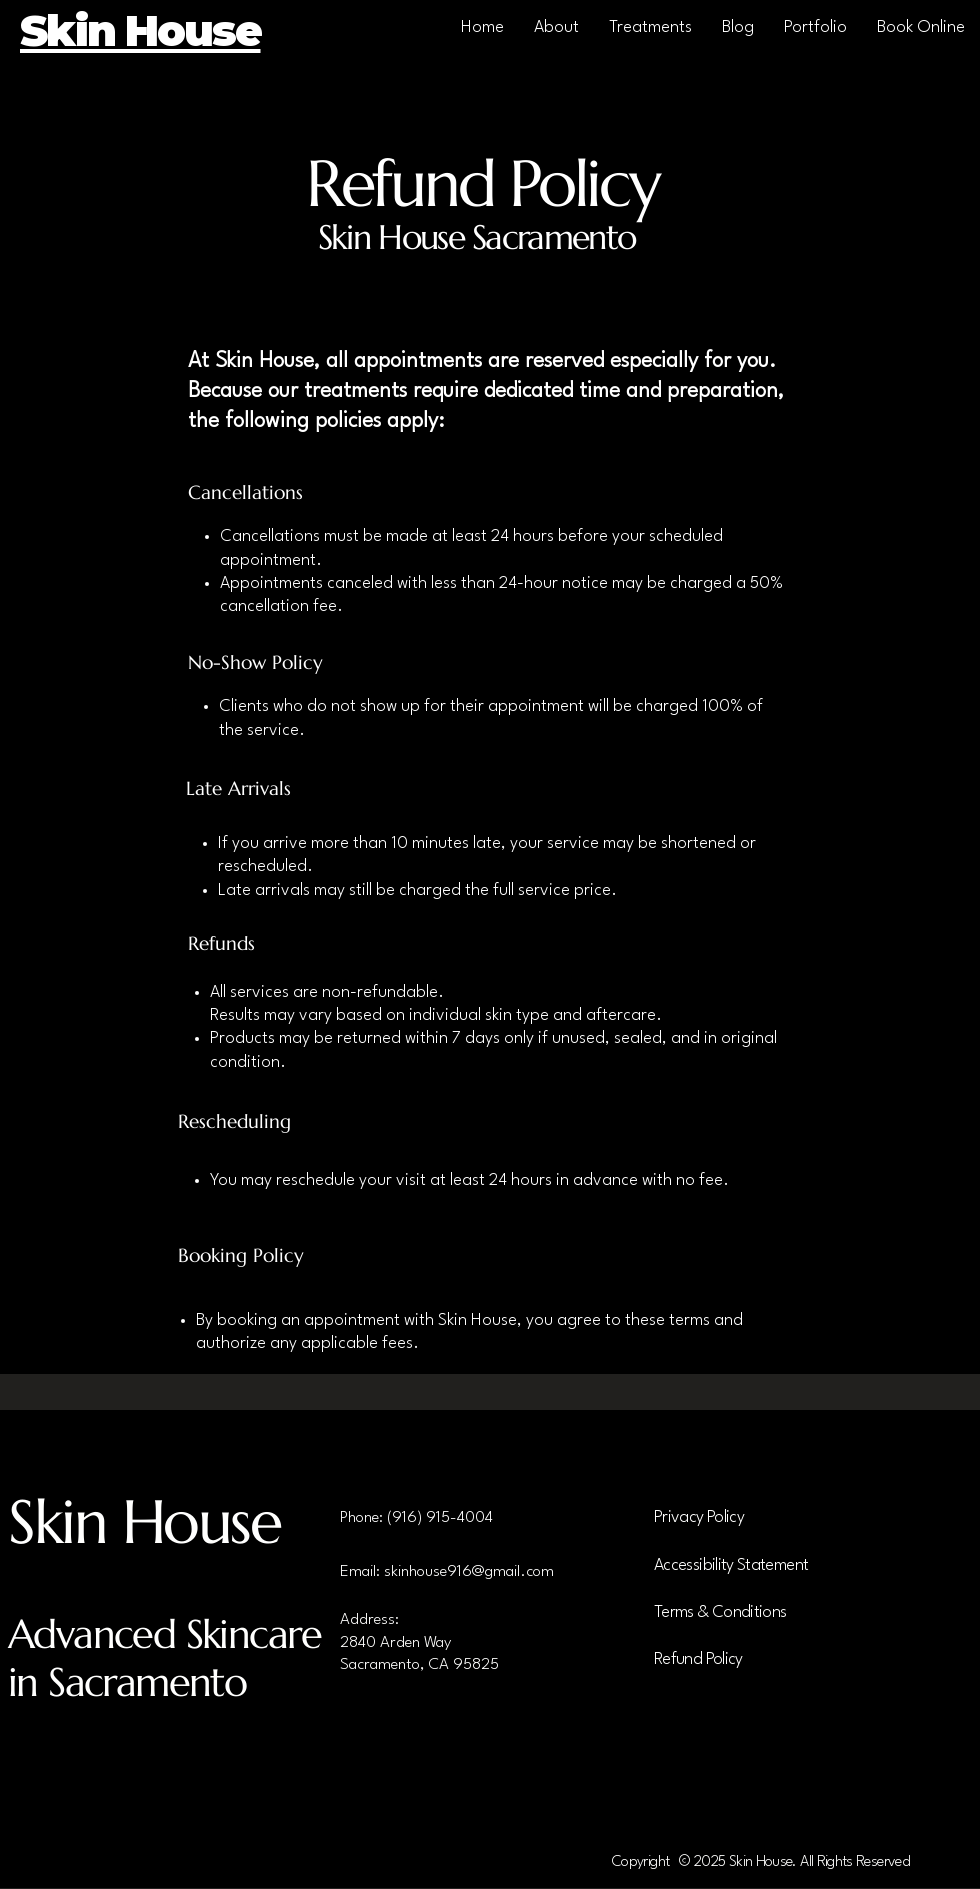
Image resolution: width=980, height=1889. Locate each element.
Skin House (144, 1522)
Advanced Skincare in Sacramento (165, 1658)
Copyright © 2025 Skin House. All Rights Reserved (761, 1862)
